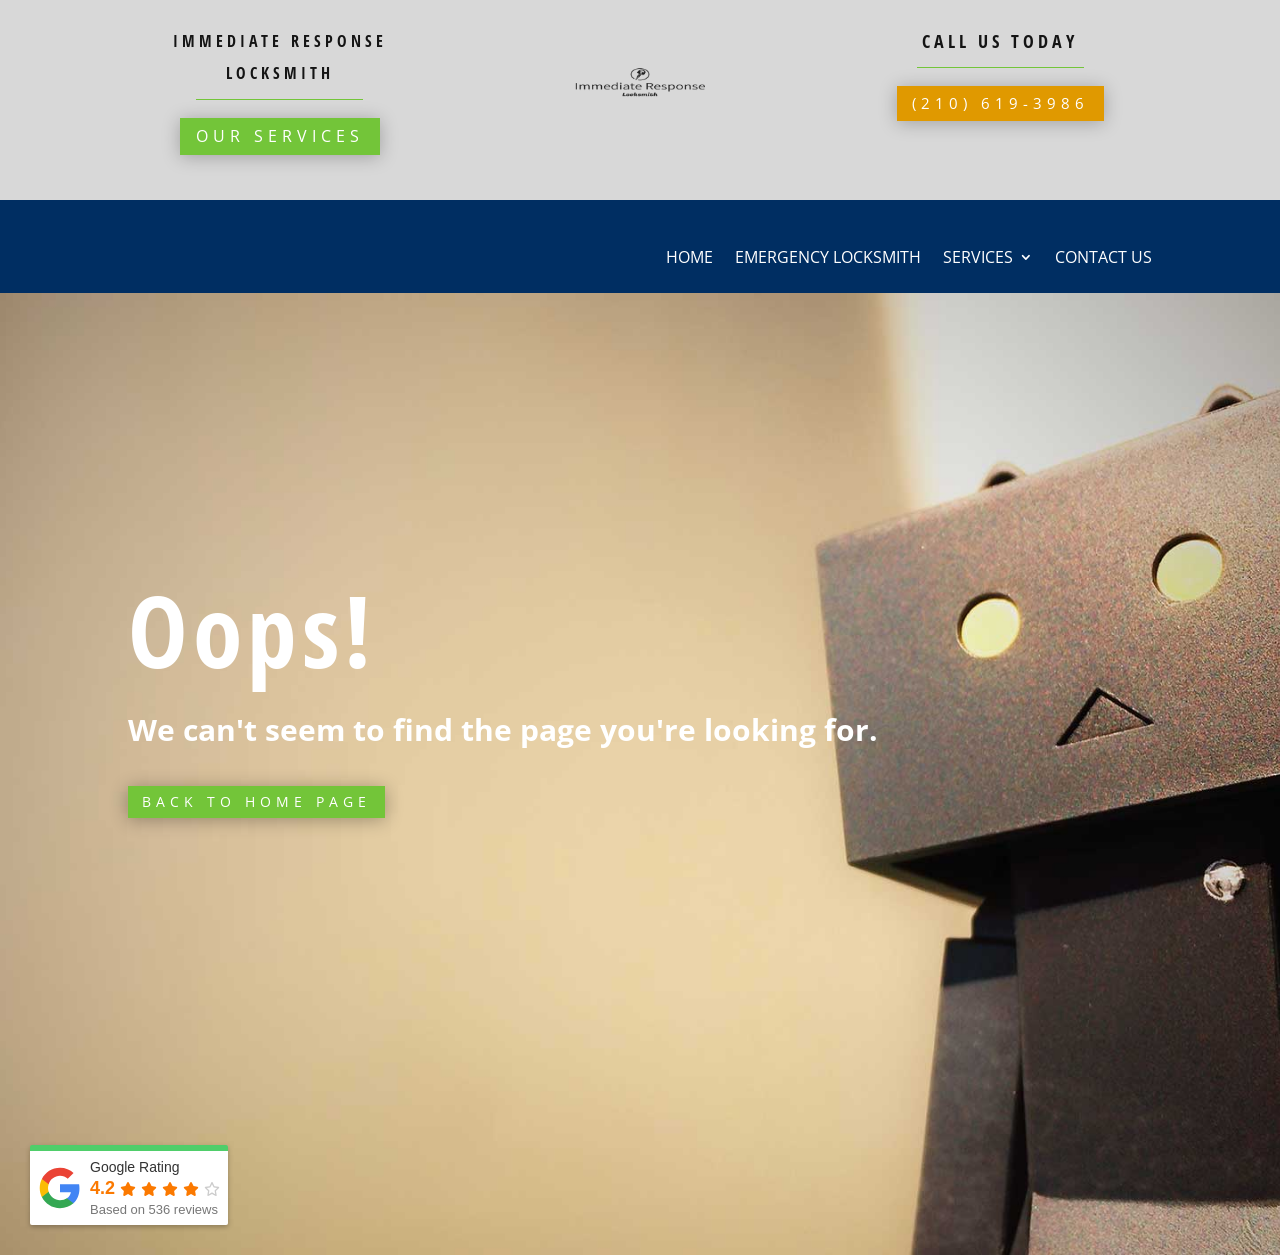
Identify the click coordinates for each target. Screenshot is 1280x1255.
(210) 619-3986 (1000, 103)
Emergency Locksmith (828, 259)
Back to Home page (256, 801)
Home (689, 259)
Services (978, 259)
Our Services (280, 136)
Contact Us (1103, 259)
